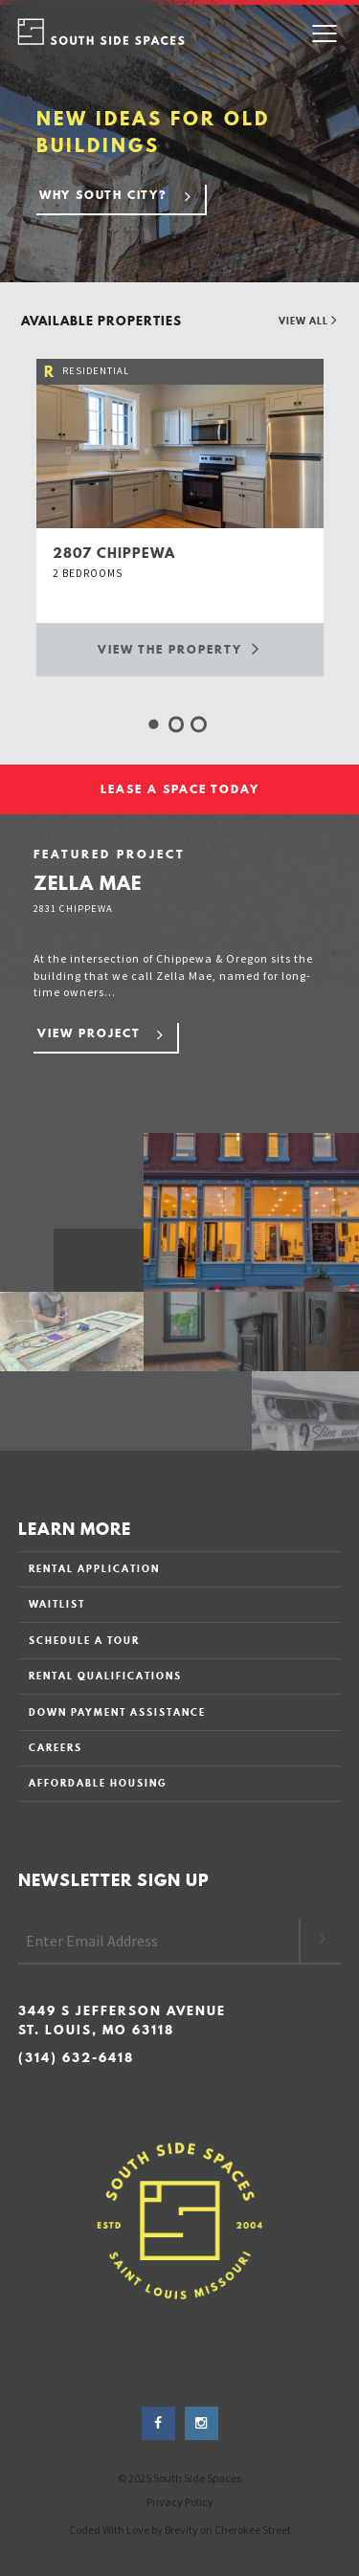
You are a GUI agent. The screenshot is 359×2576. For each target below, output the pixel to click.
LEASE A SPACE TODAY (180, 789)
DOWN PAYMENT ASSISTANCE (117, 1712)
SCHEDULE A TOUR (84, 1640)
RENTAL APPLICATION (94, 1568)
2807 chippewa (114, 553)
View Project (89, 1033)
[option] (180, 517)
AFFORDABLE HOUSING (98, 1782)
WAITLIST (57, 1603)
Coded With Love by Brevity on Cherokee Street (180, 2529)
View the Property (179, 648)
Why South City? (103, 195)
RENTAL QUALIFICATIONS (105, 1675)
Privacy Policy (179, 2502)
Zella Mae (88, 883)
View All (308, 320)
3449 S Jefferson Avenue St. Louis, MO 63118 (122, 2020)
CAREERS (55, 1747)
